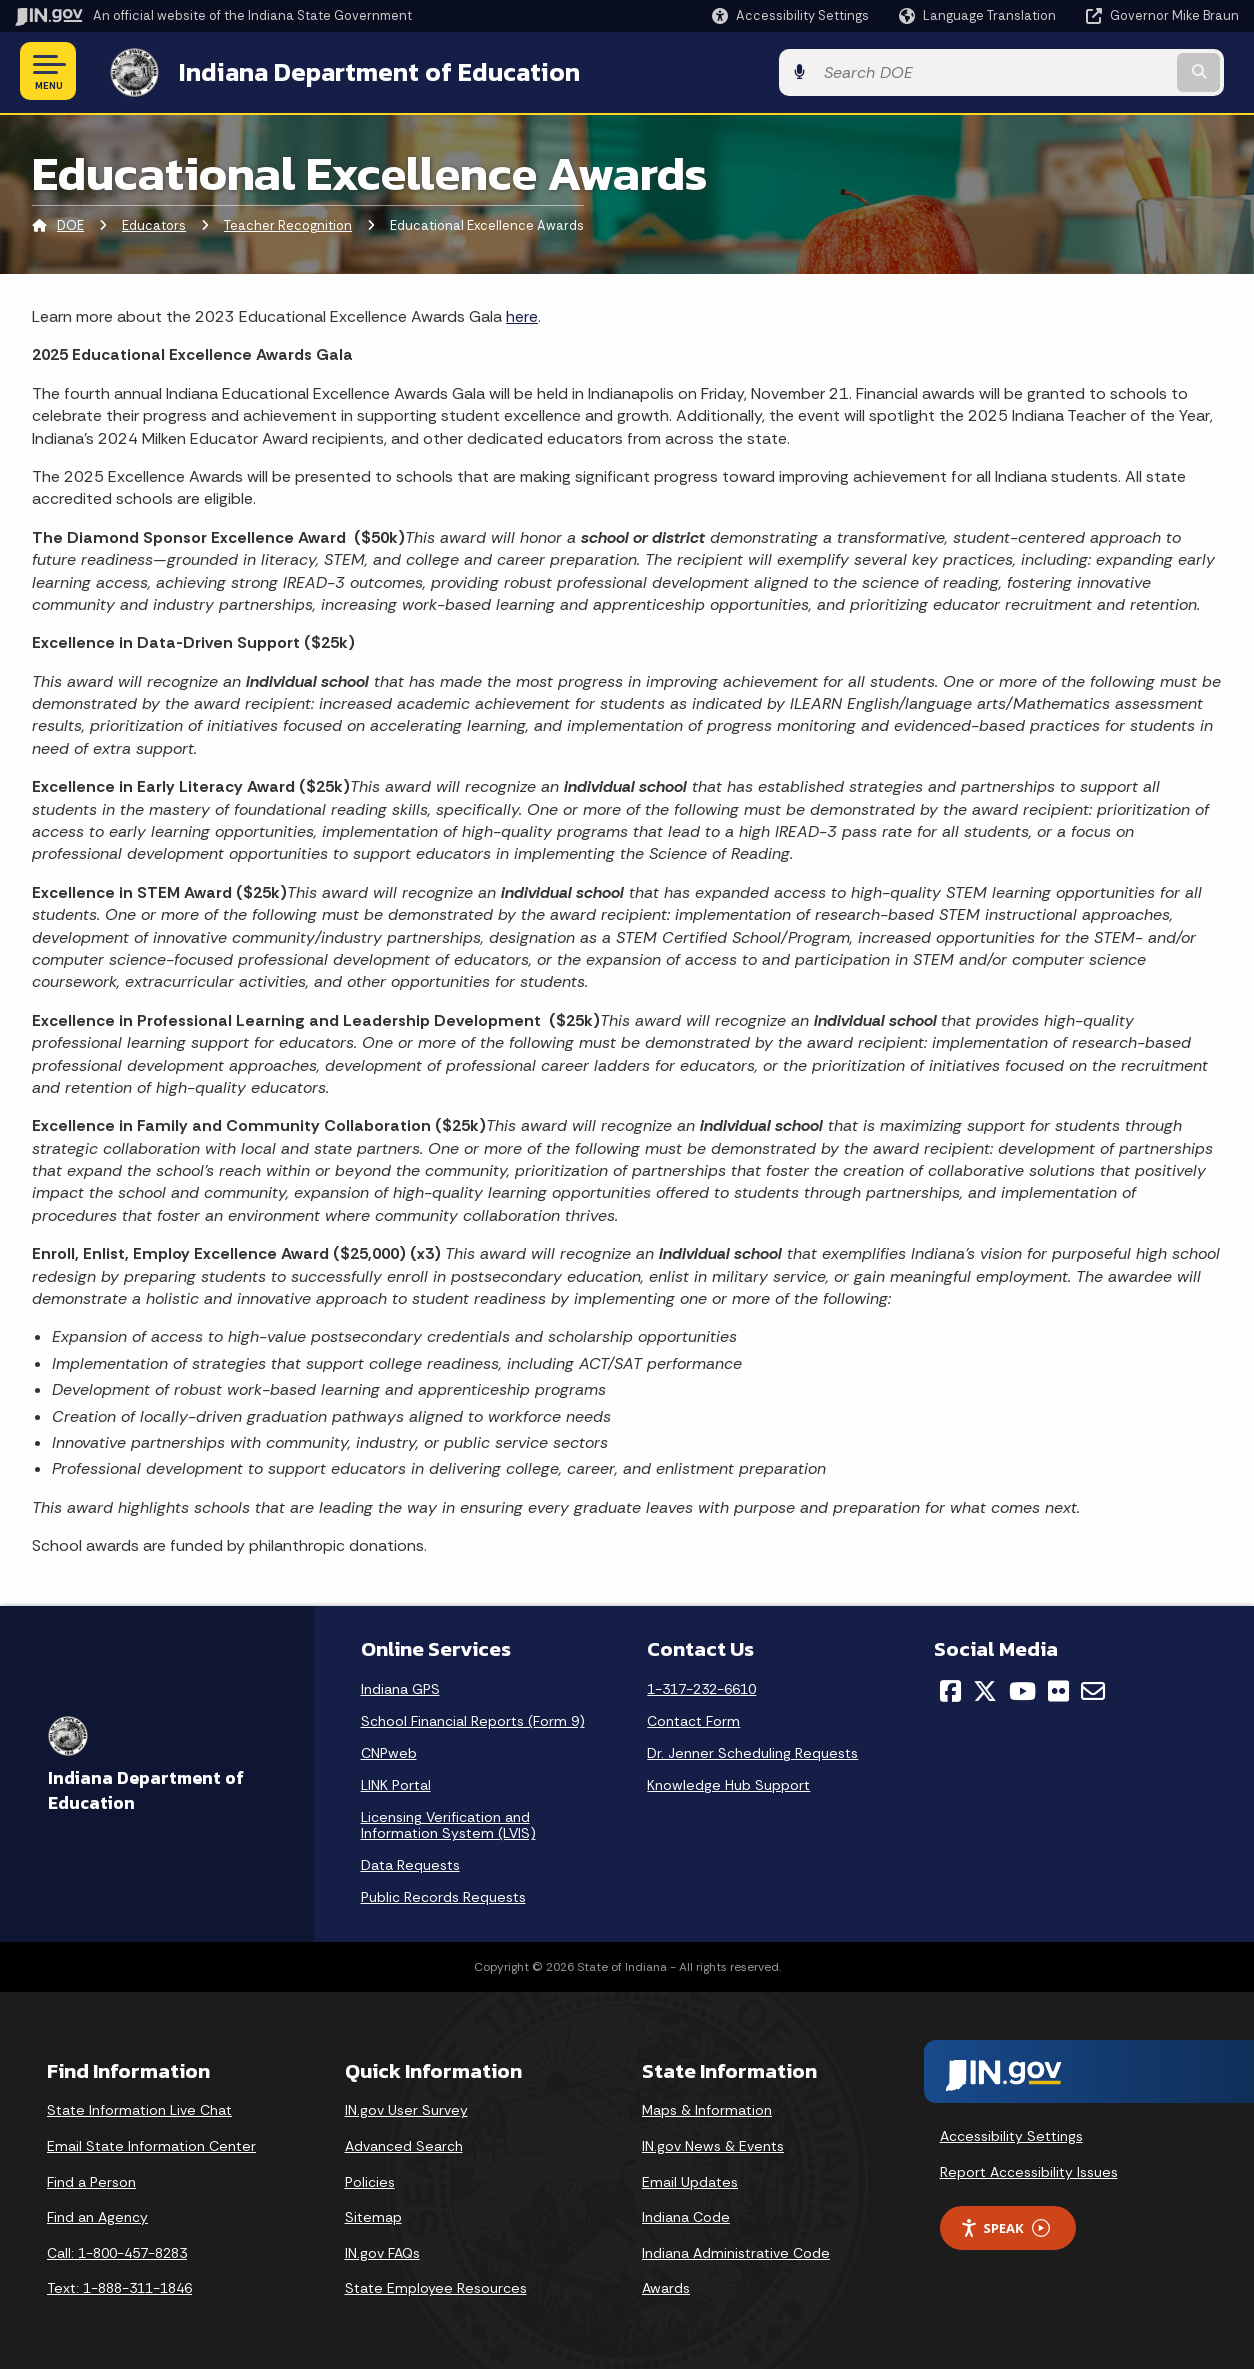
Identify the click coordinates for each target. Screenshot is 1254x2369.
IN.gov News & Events (713, 2144)
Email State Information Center (151, 2144)
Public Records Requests (443, 1895)
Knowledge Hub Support (728, 1783)
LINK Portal (396, 1783)
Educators (154, 224)
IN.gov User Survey (406, 2108)
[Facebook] (950, 1689)
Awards (666, 2286)
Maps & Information (707, 2108)
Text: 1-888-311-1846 (119, 2286)
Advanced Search (404, 2144)
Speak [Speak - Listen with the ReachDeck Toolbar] (1005, 2226)
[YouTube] (1022, 1689)
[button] (790, 15)
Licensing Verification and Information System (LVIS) (448, 1823)
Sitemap (373, 2215)
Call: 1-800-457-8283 (117, 2251)
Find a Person (91, 2180)
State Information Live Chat (139, 2108)
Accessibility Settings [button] (1011, 2134)
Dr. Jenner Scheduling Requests (752, 1751)
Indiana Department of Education (362, 71)
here (522, 314)
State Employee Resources (436, 2286)
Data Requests (410, 1863)
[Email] (1093, 1689)
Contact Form (693, 1719)
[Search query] (1099, 71)
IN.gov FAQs (382, 2251)
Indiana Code (686, 2215)
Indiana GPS (400, 1687)
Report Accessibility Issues (1029, 2170)
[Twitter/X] (985, 1689)
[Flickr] (1058, 1689)
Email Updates (690, 2180)
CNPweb (389, 1751)
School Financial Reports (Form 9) (473, 1719)
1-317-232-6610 (701, 1687)
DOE (70, 224)
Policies (370, 2180)
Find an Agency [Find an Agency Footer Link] (97, 2215)
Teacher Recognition (288, 224)
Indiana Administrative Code (736, 2251)
